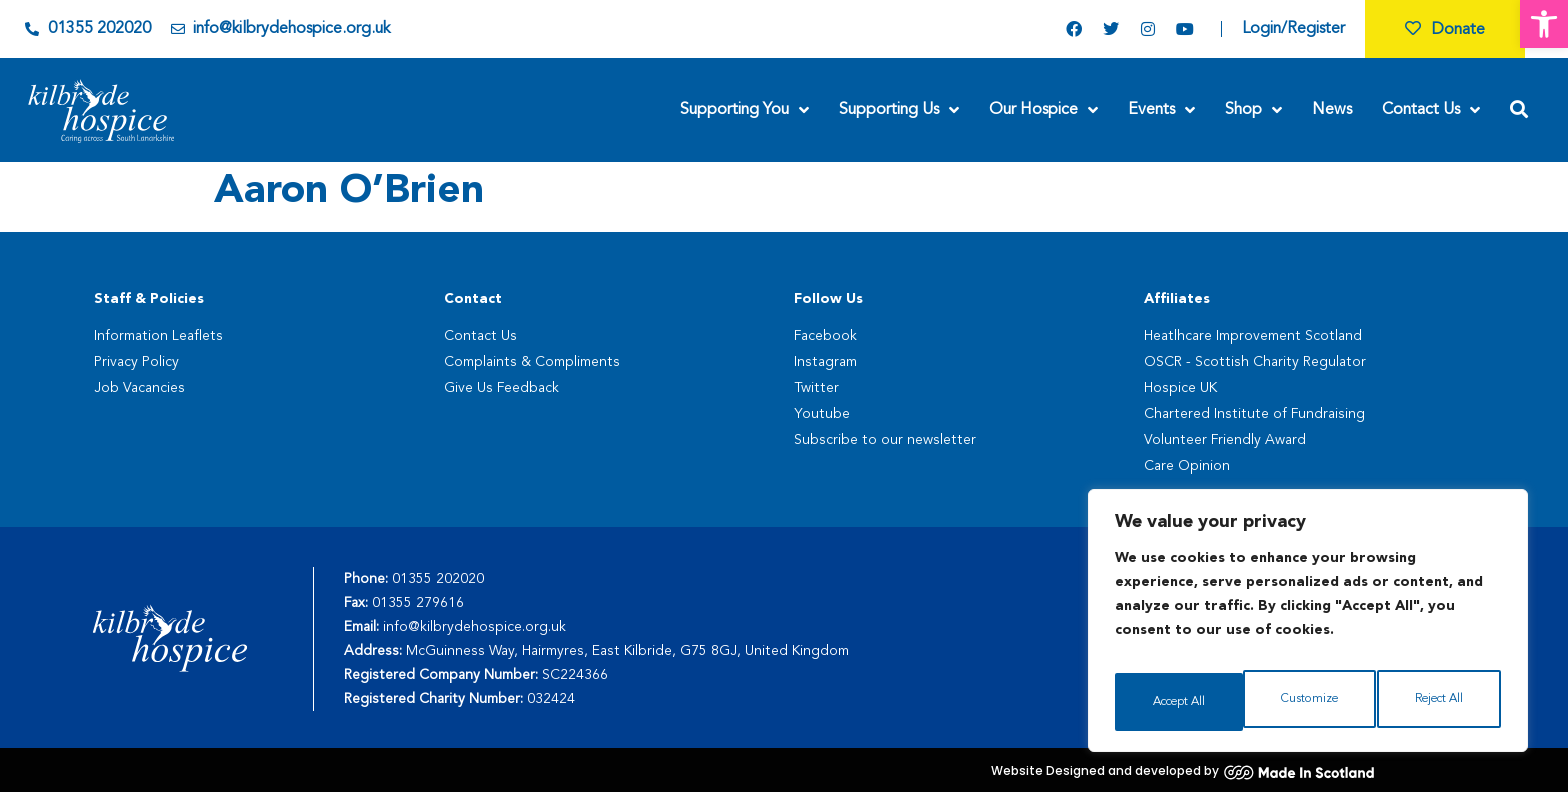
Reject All (1309, 702)
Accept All (1438, 702)
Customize (1178, 702)
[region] (1308, 628)
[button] (1544, 24)
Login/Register (1293, 29)
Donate (1445, 30)
